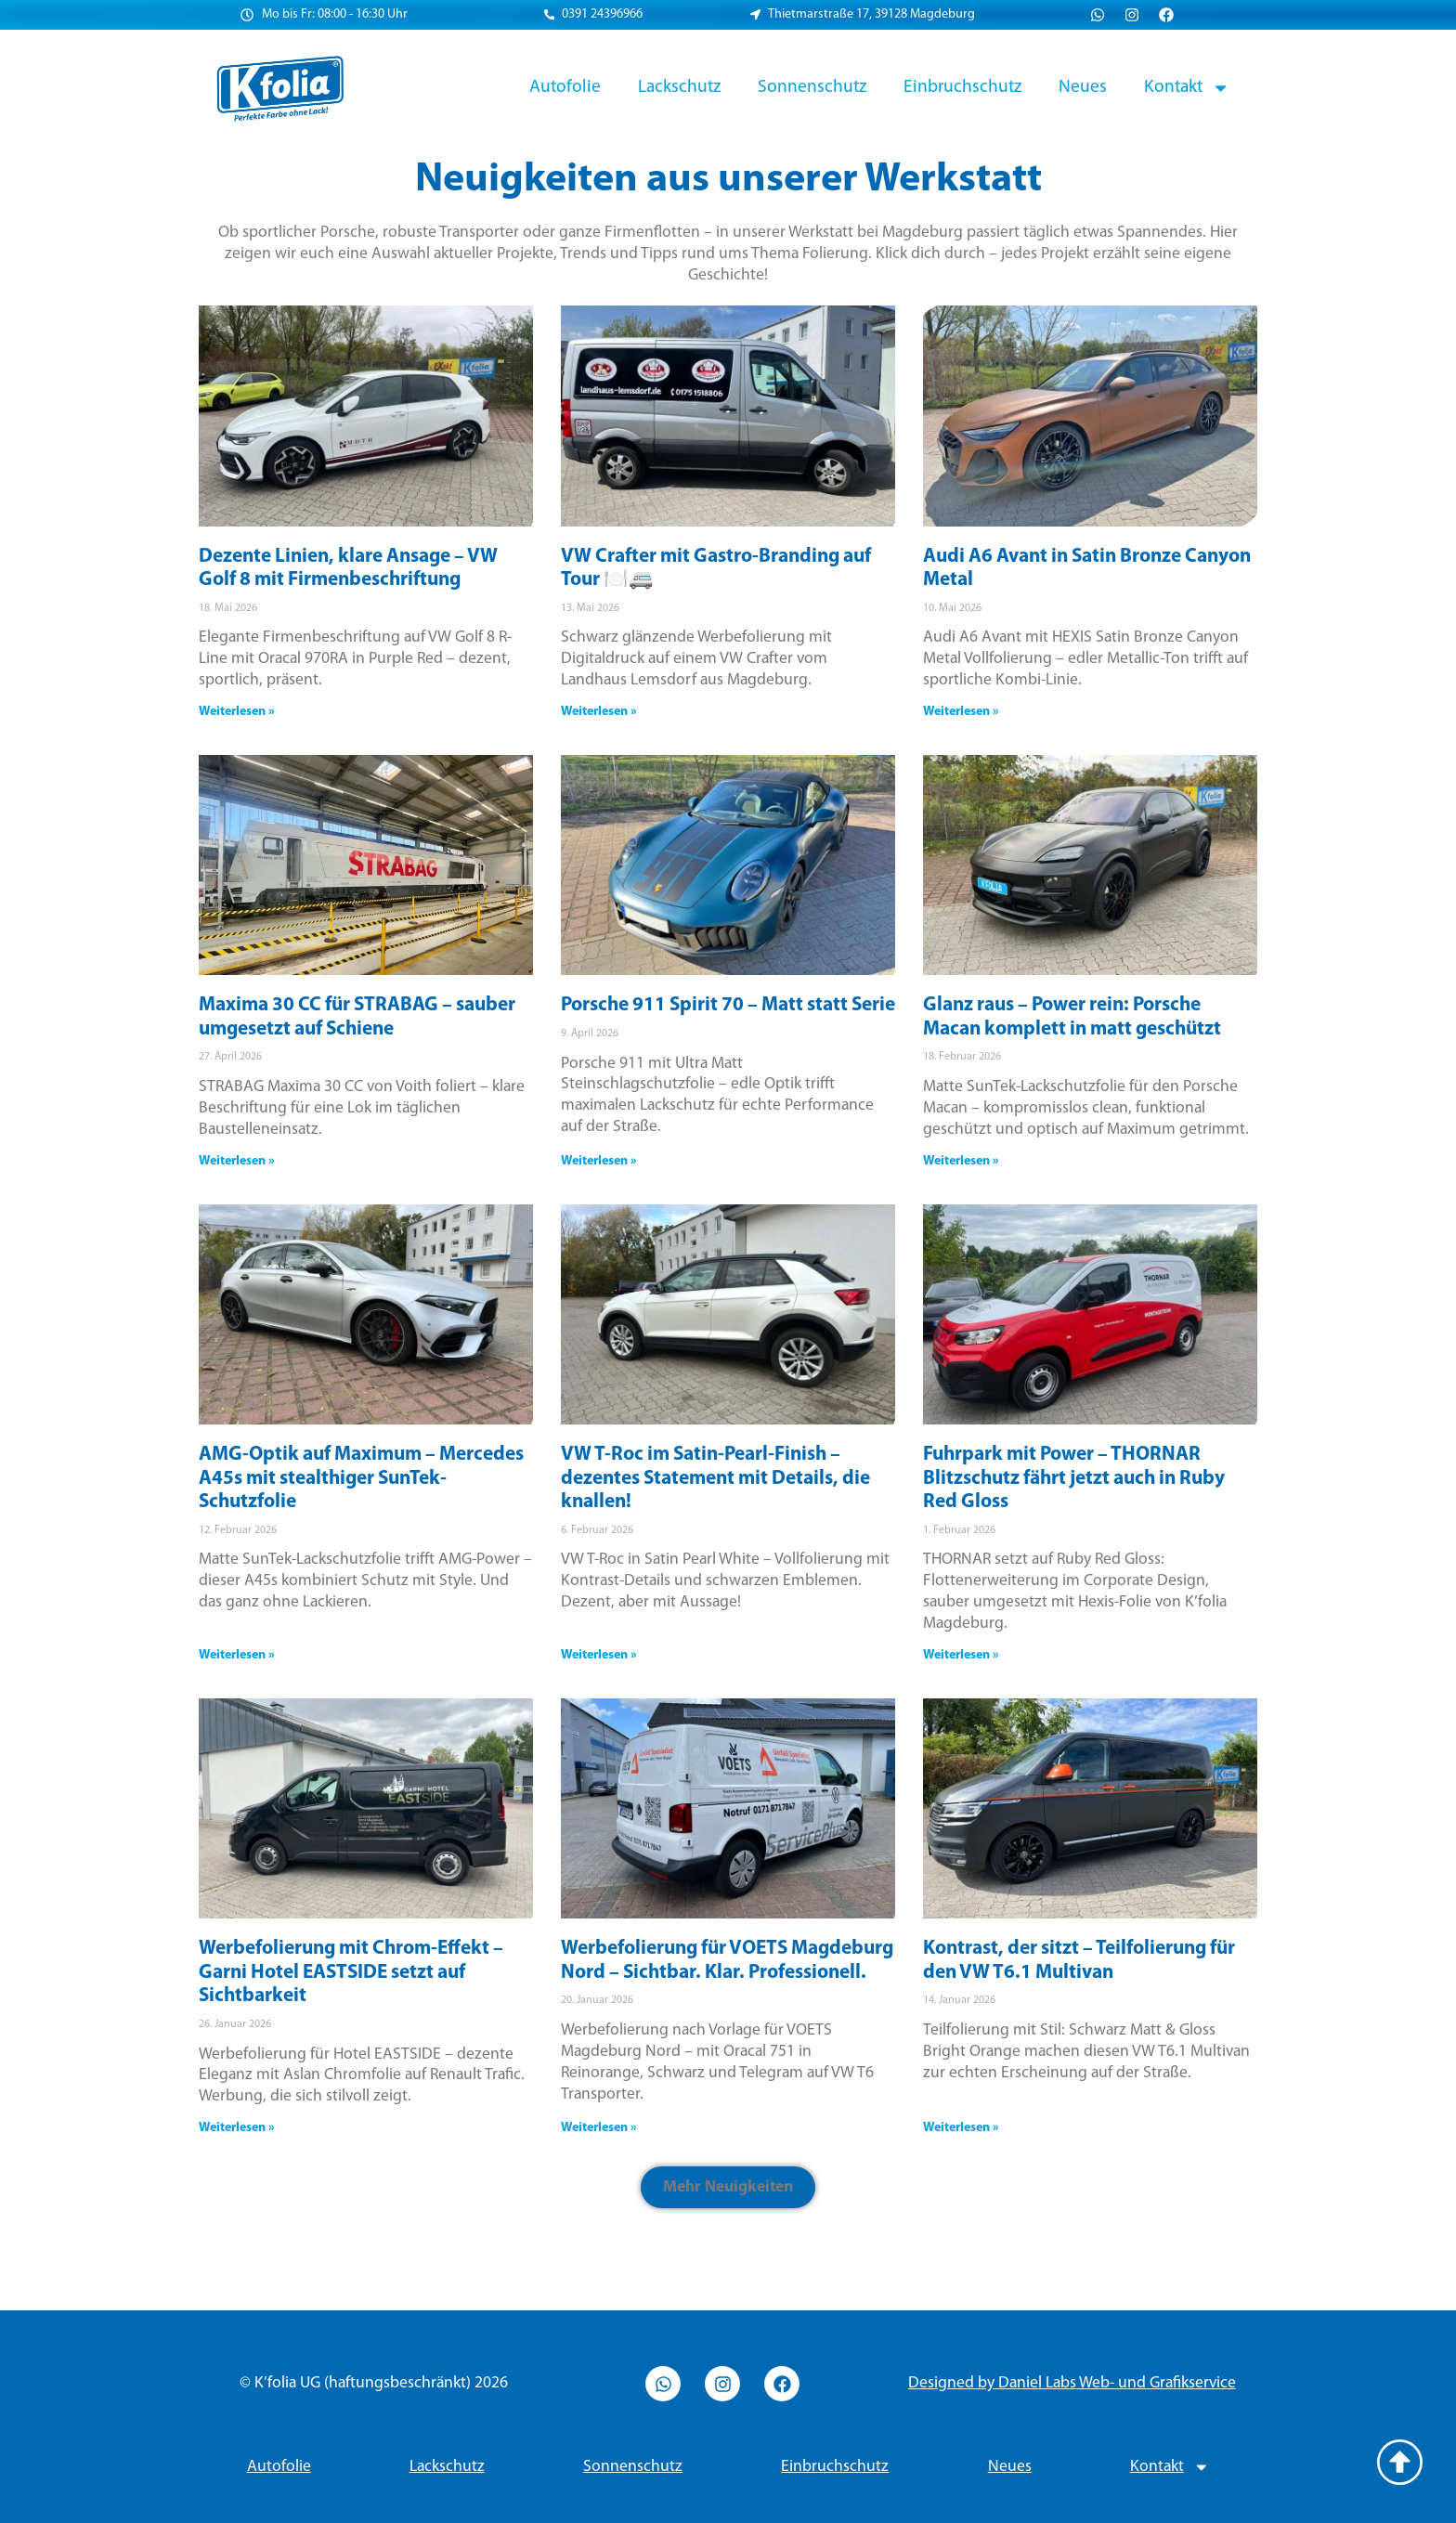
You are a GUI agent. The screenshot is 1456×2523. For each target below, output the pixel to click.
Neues (1083, 87)
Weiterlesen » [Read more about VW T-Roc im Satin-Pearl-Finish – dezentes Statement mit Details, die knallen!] (599, 1655)
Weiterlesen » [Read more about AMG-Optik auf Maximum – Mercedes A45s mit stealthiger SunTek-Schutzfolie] (237, 1655)
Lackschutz (679, 87)
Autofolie (565, 87)
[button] (728, 2187)
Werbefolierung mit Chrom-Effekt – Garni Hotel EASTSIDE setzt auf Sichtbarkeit (351, 1972)
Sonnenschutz (812, 87)
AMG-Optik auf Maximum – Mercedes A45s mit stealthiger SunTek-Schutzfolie (361, 1478)
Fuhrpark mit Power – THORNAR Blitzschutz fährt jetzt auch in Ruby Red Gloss (1074, 1478)
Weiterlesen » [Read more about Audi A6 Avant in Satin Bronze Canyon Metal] (961, 712)
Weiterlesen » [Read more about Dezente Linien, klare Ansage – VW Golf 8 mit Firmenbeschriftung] (237, 712)
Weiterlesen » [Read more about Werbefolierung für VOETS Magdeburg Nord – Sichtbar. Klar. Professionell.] (599, 2128)
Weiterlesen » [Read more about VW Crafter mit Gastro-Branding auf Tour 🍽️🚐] (599, 712)
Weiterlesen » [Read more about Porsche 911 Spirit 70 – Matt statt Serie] (599, 1161)
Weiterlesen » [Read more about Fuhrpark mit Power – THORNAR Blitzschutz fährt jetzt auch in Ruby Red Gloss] (961, 1655)
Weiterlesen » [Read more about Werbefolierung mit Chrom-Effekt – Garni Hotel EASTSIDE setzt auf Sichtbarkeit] (237, 2128)
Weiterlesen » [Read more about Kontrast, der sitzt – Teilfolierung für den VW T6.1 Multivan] (961, 2128)
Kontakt (1186, 88)
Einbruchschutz (962, 87)
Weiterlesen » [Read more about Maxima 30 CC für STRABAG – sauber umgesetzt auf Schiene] (237, 1161)
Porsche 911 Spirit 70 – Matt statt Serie (728, 1005)
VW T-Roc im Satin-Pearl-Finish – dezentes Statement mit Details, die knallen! (715, 1478)
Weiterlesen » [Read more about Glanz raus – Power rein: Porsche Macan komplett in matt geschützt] (961, 1161)
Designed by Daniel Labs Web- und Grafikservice (1072, 2383)
